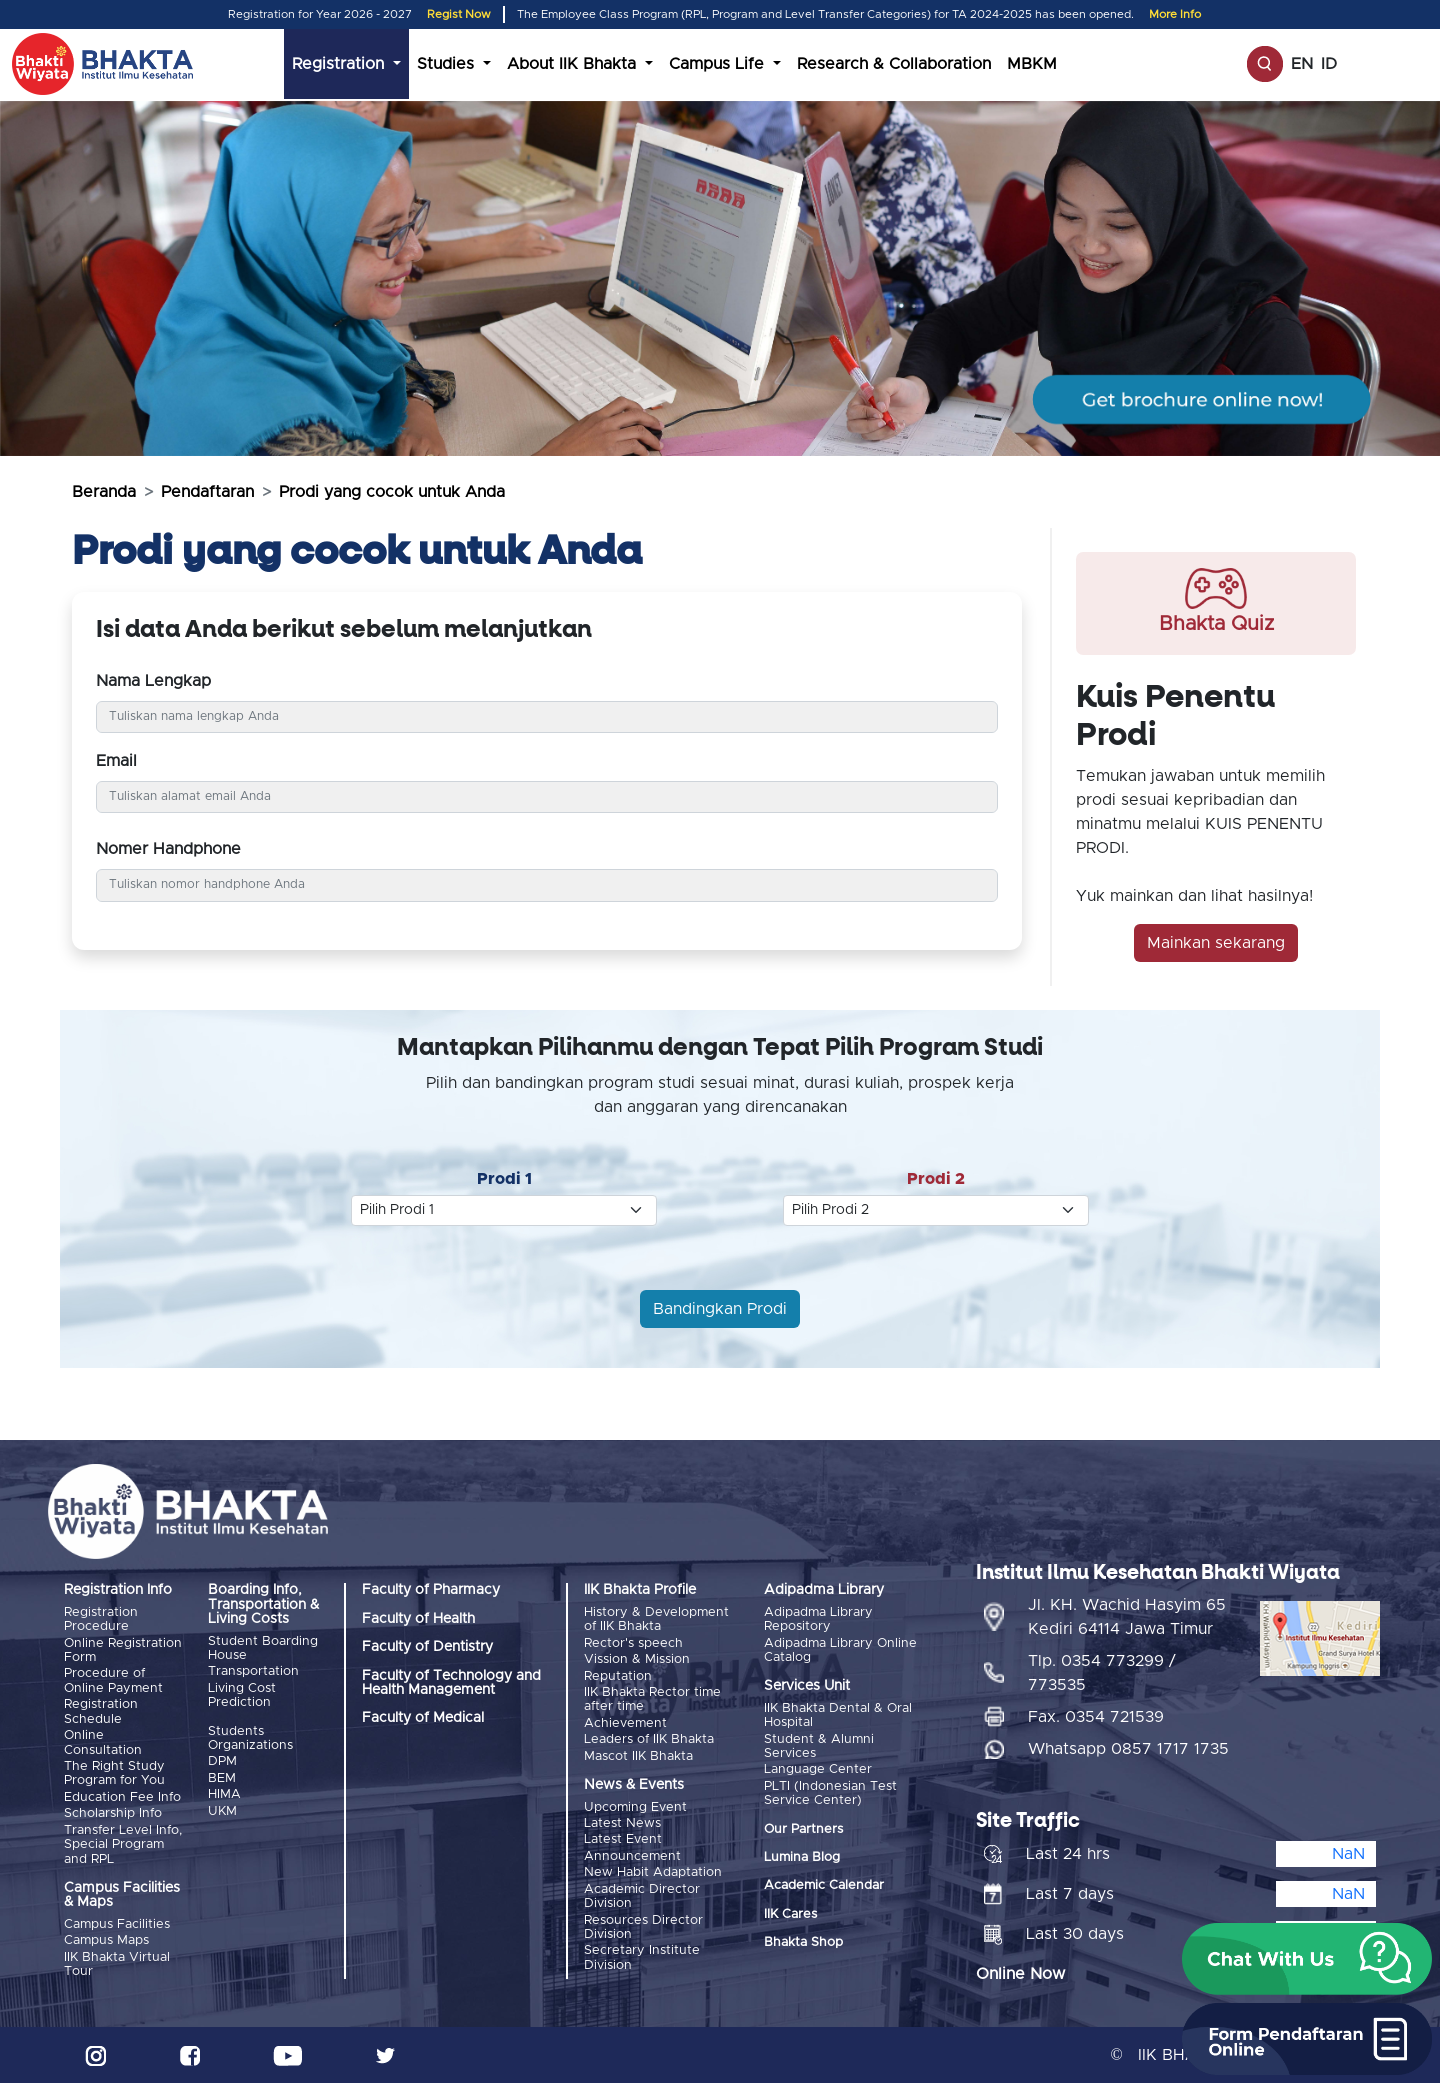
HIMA (224, 1794)
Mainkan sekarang (1216, 943)
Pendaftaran (207, 492)
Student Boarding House (263, 1648)
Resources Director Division (643, 1926)
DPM (222, 1761)
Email (116, 761)
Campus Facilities (117, 1923)
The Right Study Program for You (114, 1773)
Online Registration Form (123, 1650)
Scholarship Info (113, 1813)
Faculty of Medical (423, 1718)
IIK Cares (790, 1914)
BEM (222, 1778)
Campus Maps (106, 1940)
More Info (1175, 14)
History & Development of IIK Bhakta (656, 1619)
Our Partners (803, 1828)
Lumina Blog (802, 1857)
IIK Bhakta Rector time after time (652, 1699)
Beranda (104, 492)
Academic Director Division (642, 1895)
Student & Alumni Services (819, 1746)
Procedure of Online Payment (113, 1680)
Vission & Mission (637, 1659)
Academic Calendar (824, 1885)
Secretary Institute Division (642, 1957)
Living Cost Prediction (242, 1695)
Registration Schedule (101, 1711)
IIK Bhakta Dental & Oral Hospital (838, 1715)
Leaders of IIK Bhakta (649, 1739)
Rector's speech (633, 1643)
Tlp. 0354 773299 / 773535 (1102, 1672)
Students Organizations (250, 1738)
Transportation (253, 1671)
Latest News (622, 1822)
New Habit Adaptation (653, 1872)
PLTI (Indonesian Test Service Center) (830, 1793)
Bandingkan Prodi (720, 1309)
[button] (1307, 1959)
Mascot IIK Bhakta (638, 1755)
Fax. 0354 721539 (1096, 1716)
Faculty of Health (418, 1619)
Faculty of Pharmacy (431, 1590)
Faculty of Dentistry (427, 1647)
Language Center (818, 1769)
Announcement (632, 1855)
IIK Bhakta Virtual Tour (117, 1963)
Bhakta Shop (803, 1942)
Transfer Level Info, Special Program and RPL (123, 1844)
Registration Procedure (101, 1619)
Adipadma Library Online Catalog (840, 1650)
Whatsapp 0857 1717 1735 (1128, 1748)
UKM (222, 1810)
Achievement (625, 1723)
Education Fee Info (122, 1796)
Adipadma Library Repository (818, 1619)
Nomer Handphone (168, 849)
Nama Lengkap (153, 681)
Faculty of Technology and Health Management (451, 1683)
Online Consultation (103, 1742)
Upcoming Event (635, 1806)
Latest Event (623, 1839)
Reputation (618, 1675)
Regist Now (459, 14)
